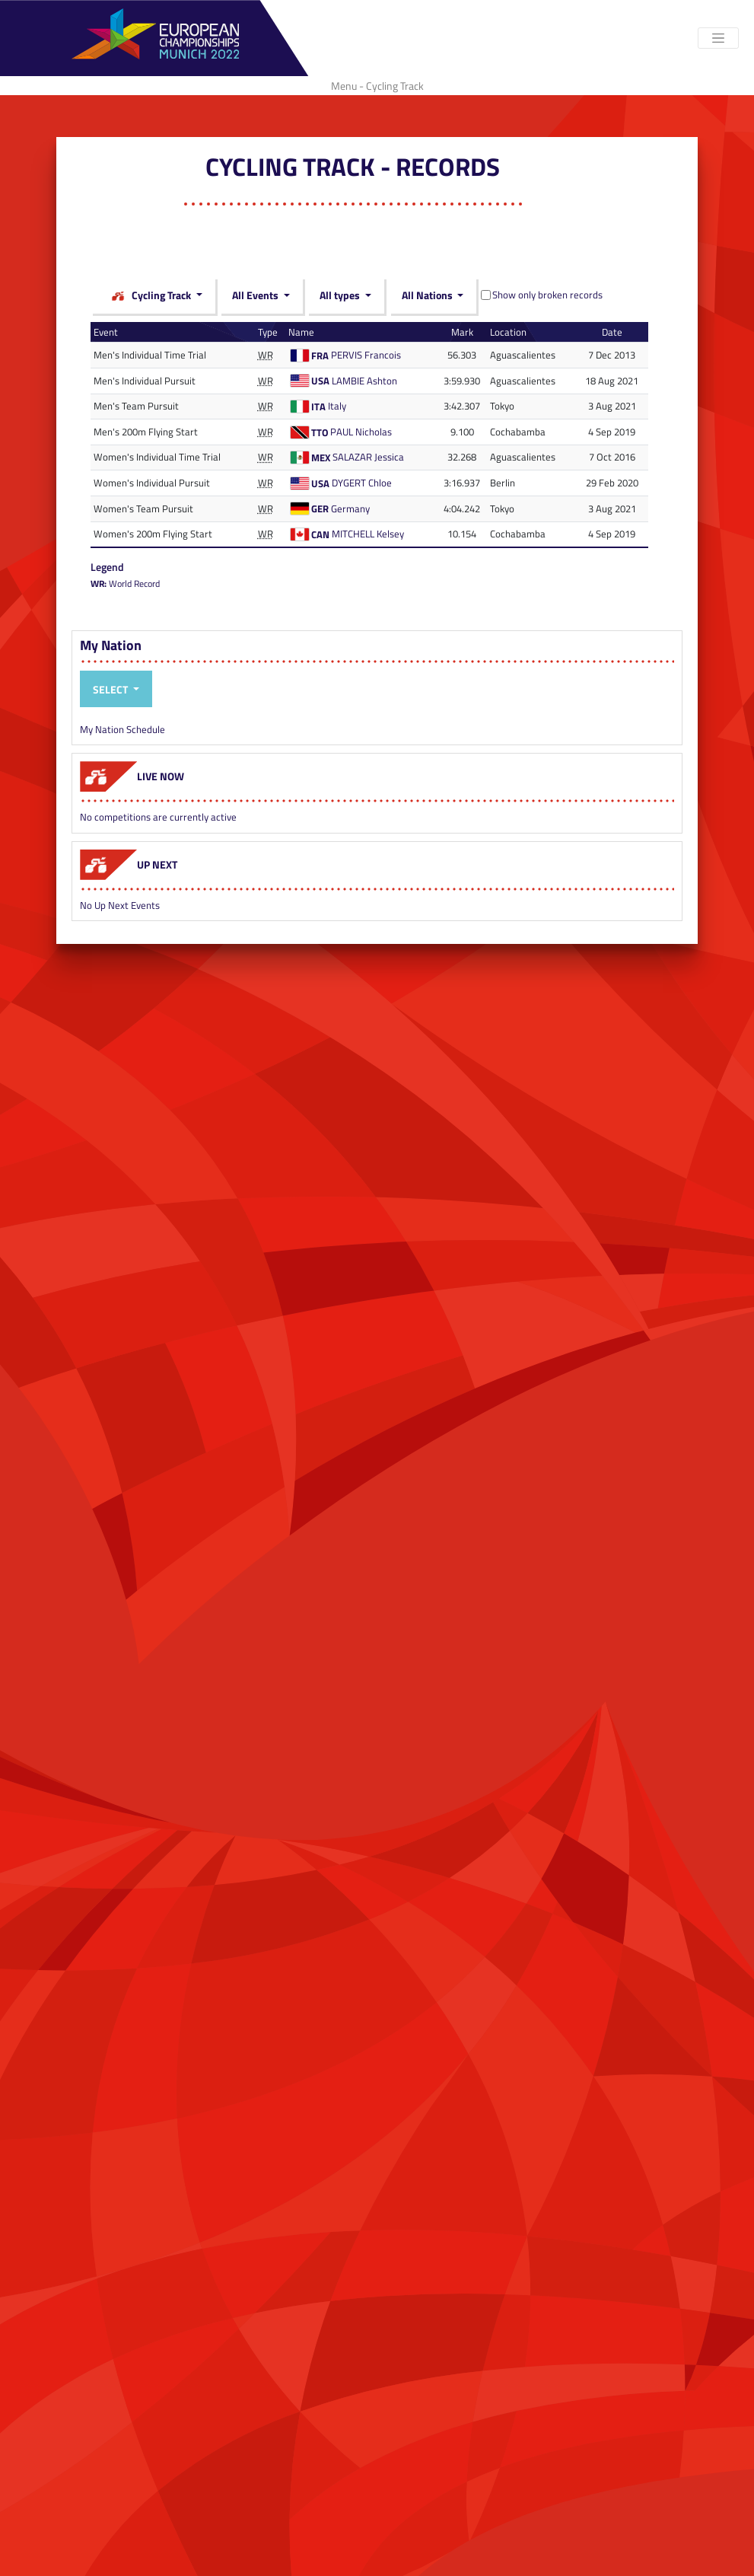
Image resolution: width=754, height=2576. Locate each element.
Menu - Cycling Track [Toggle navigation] (377, 86)
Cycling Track (151, 296)
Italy (337, 405)
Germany (350, 508)
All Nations (428, 295)
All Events (256, 295)
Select (111, 689)
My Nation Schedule (122, 729)
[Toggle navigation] (718, 38)
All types (341, 295)
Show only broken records (547, 295)
